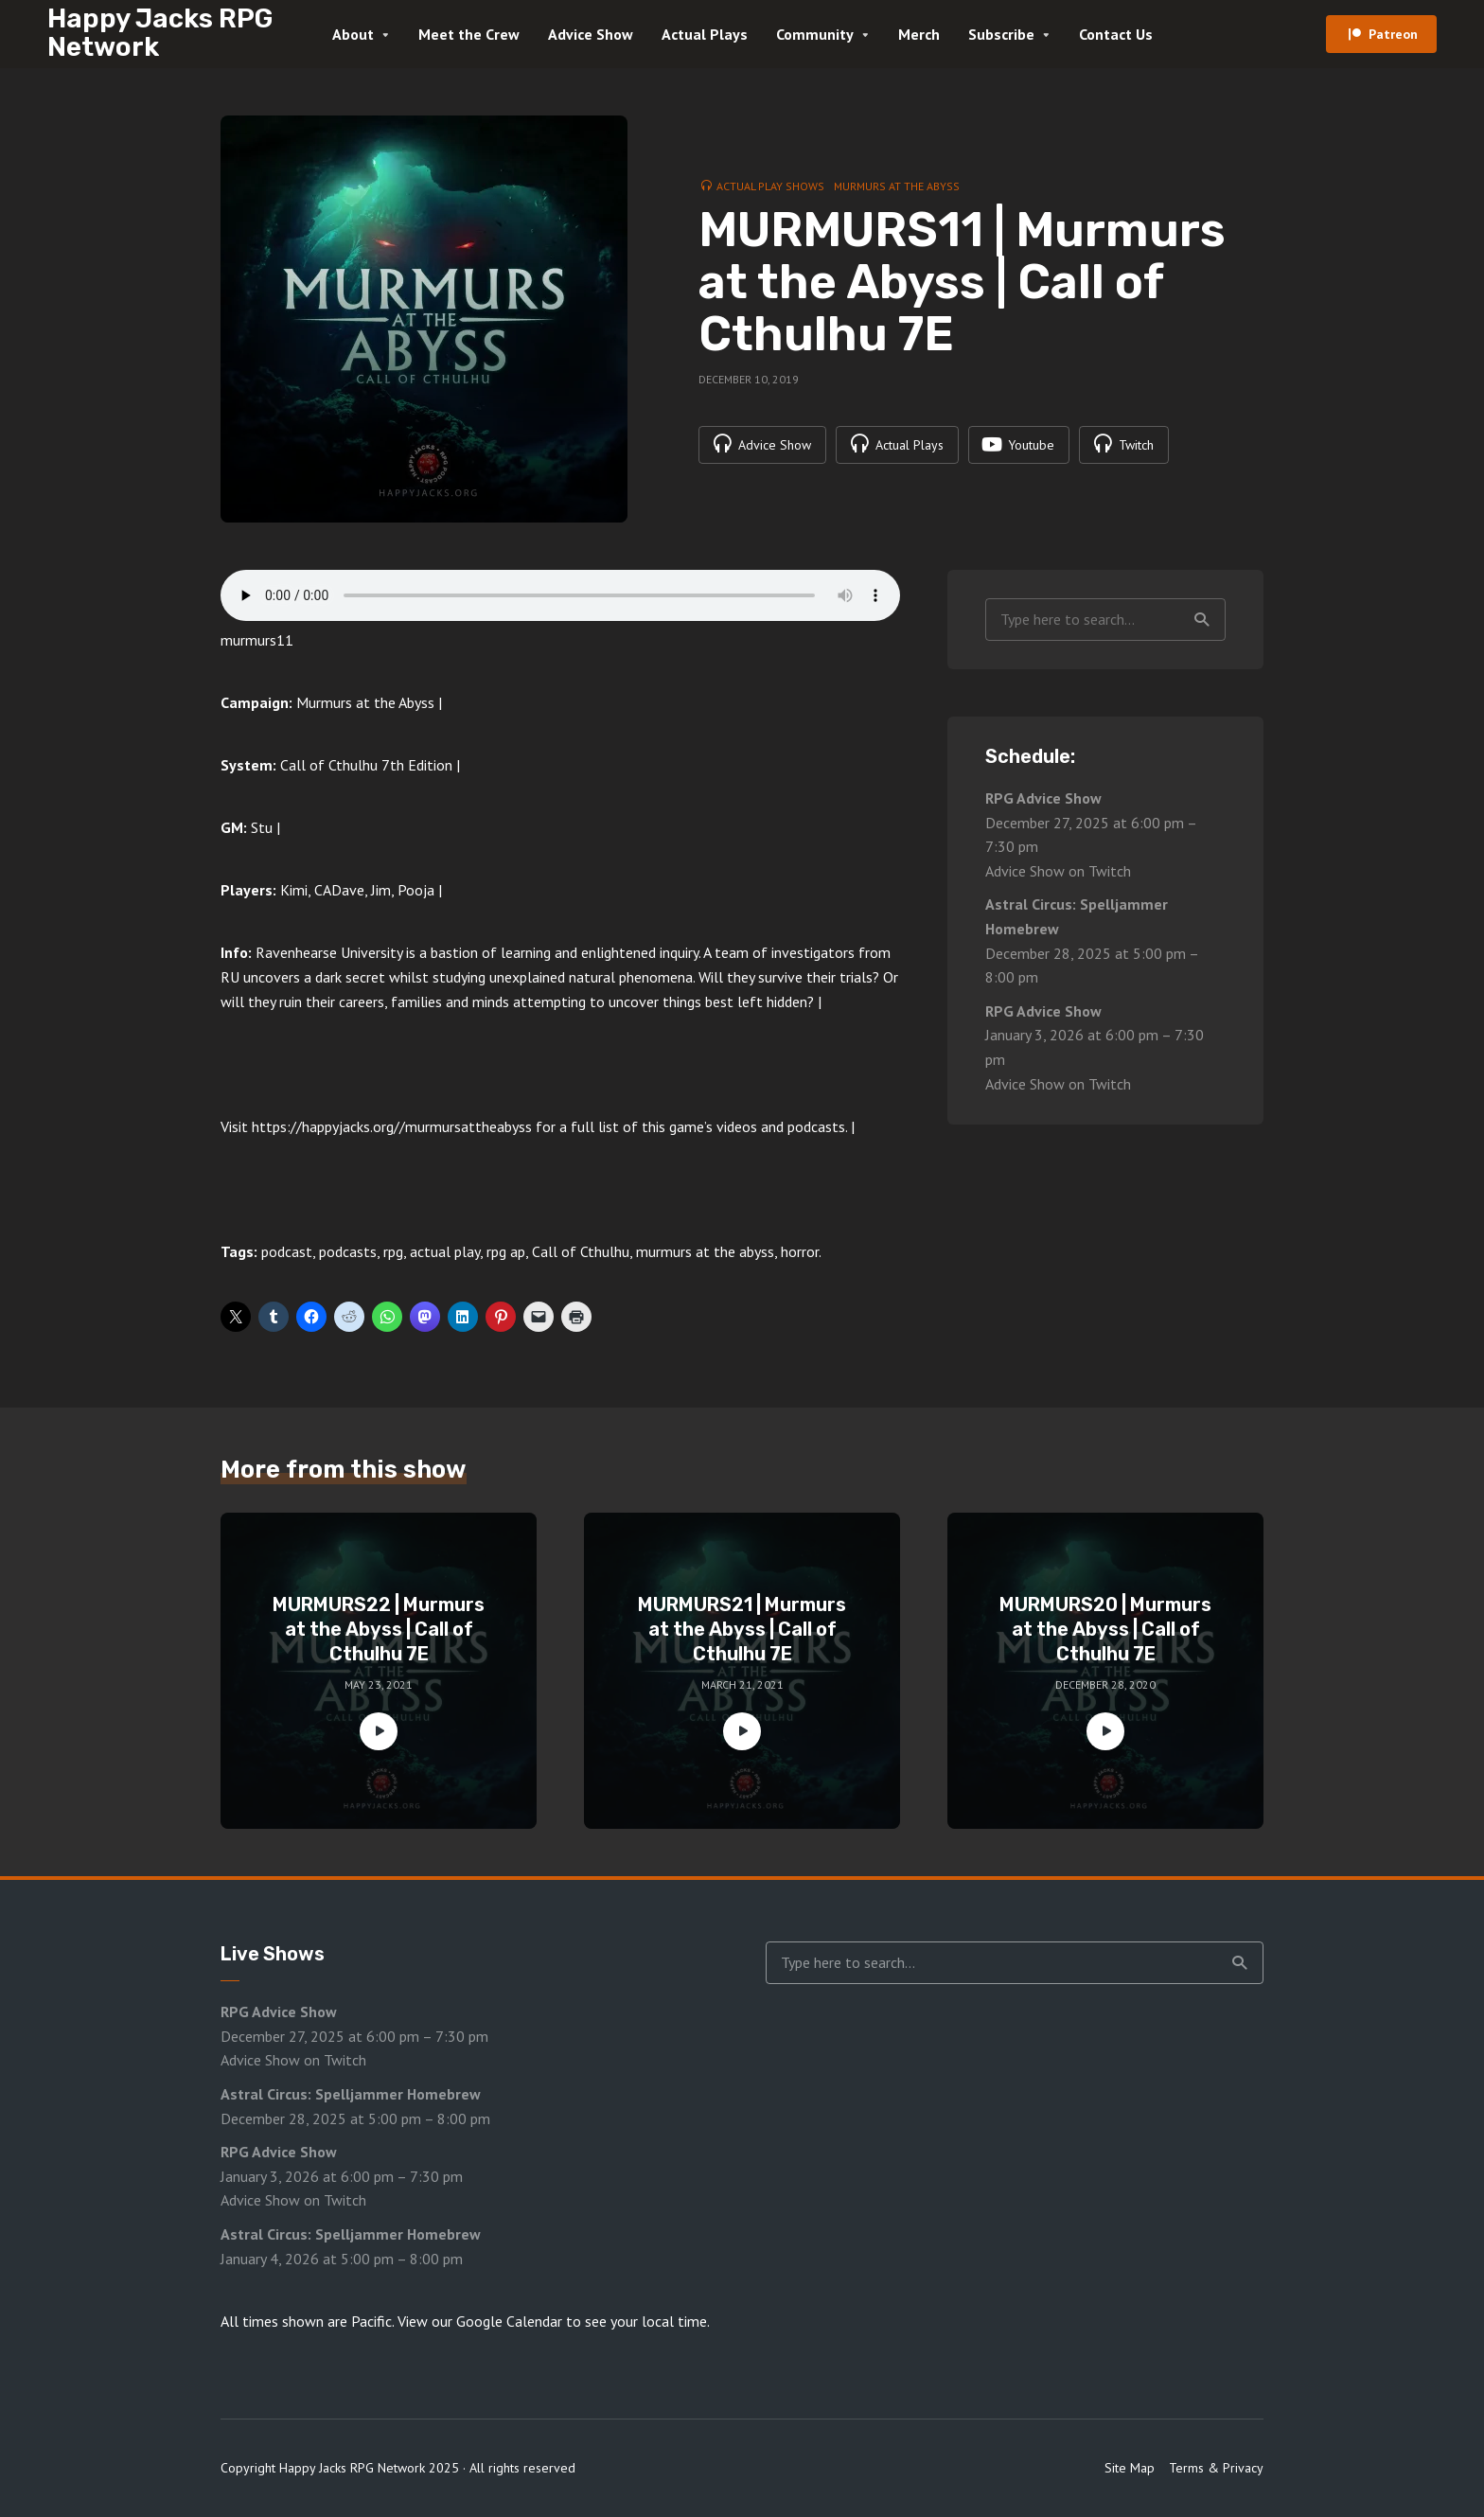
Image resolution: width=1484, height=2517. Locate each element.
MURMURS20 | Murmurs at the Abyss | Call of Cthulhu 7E (1105, 1629)
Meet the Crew (469, 34)
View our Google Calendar (480, 2321)
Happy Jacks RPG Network (160, 32)
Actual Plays (705, 34)
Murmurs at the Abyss (897, 186)
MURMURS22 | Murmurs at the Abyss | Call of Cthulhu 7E (379, 1629)
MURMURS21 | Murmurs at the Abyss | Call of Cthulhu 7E (742, 1629)
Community (815, 34)
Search (1202, 620)
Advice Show (590, 34)
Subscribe (1001, 34)
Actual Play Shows (770, 186)
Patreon (1393, 34)
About (353, 34)
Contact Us (1116, 34)
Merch (919, 34)
